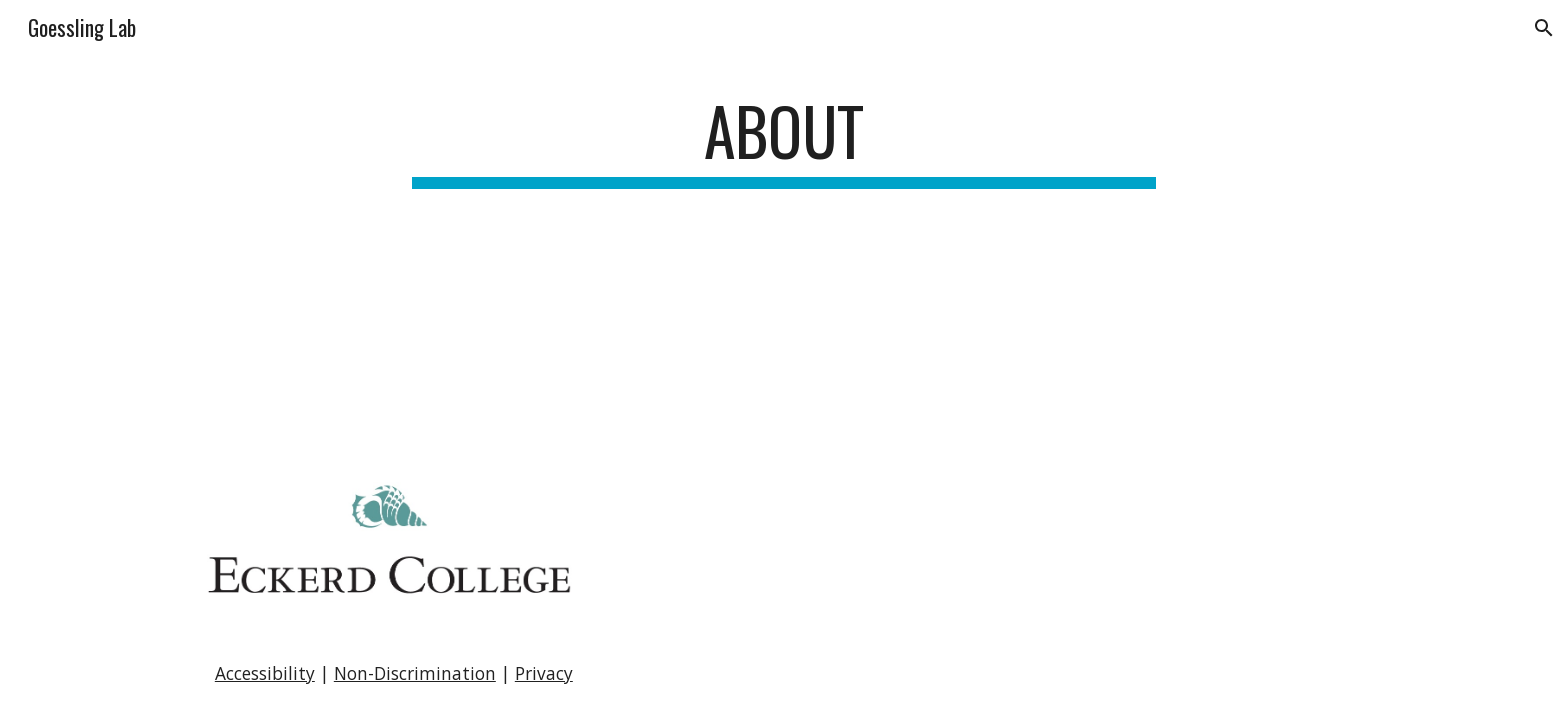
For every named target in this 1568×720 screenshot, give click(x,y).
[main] (784, 140)
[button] (1544, 28)
